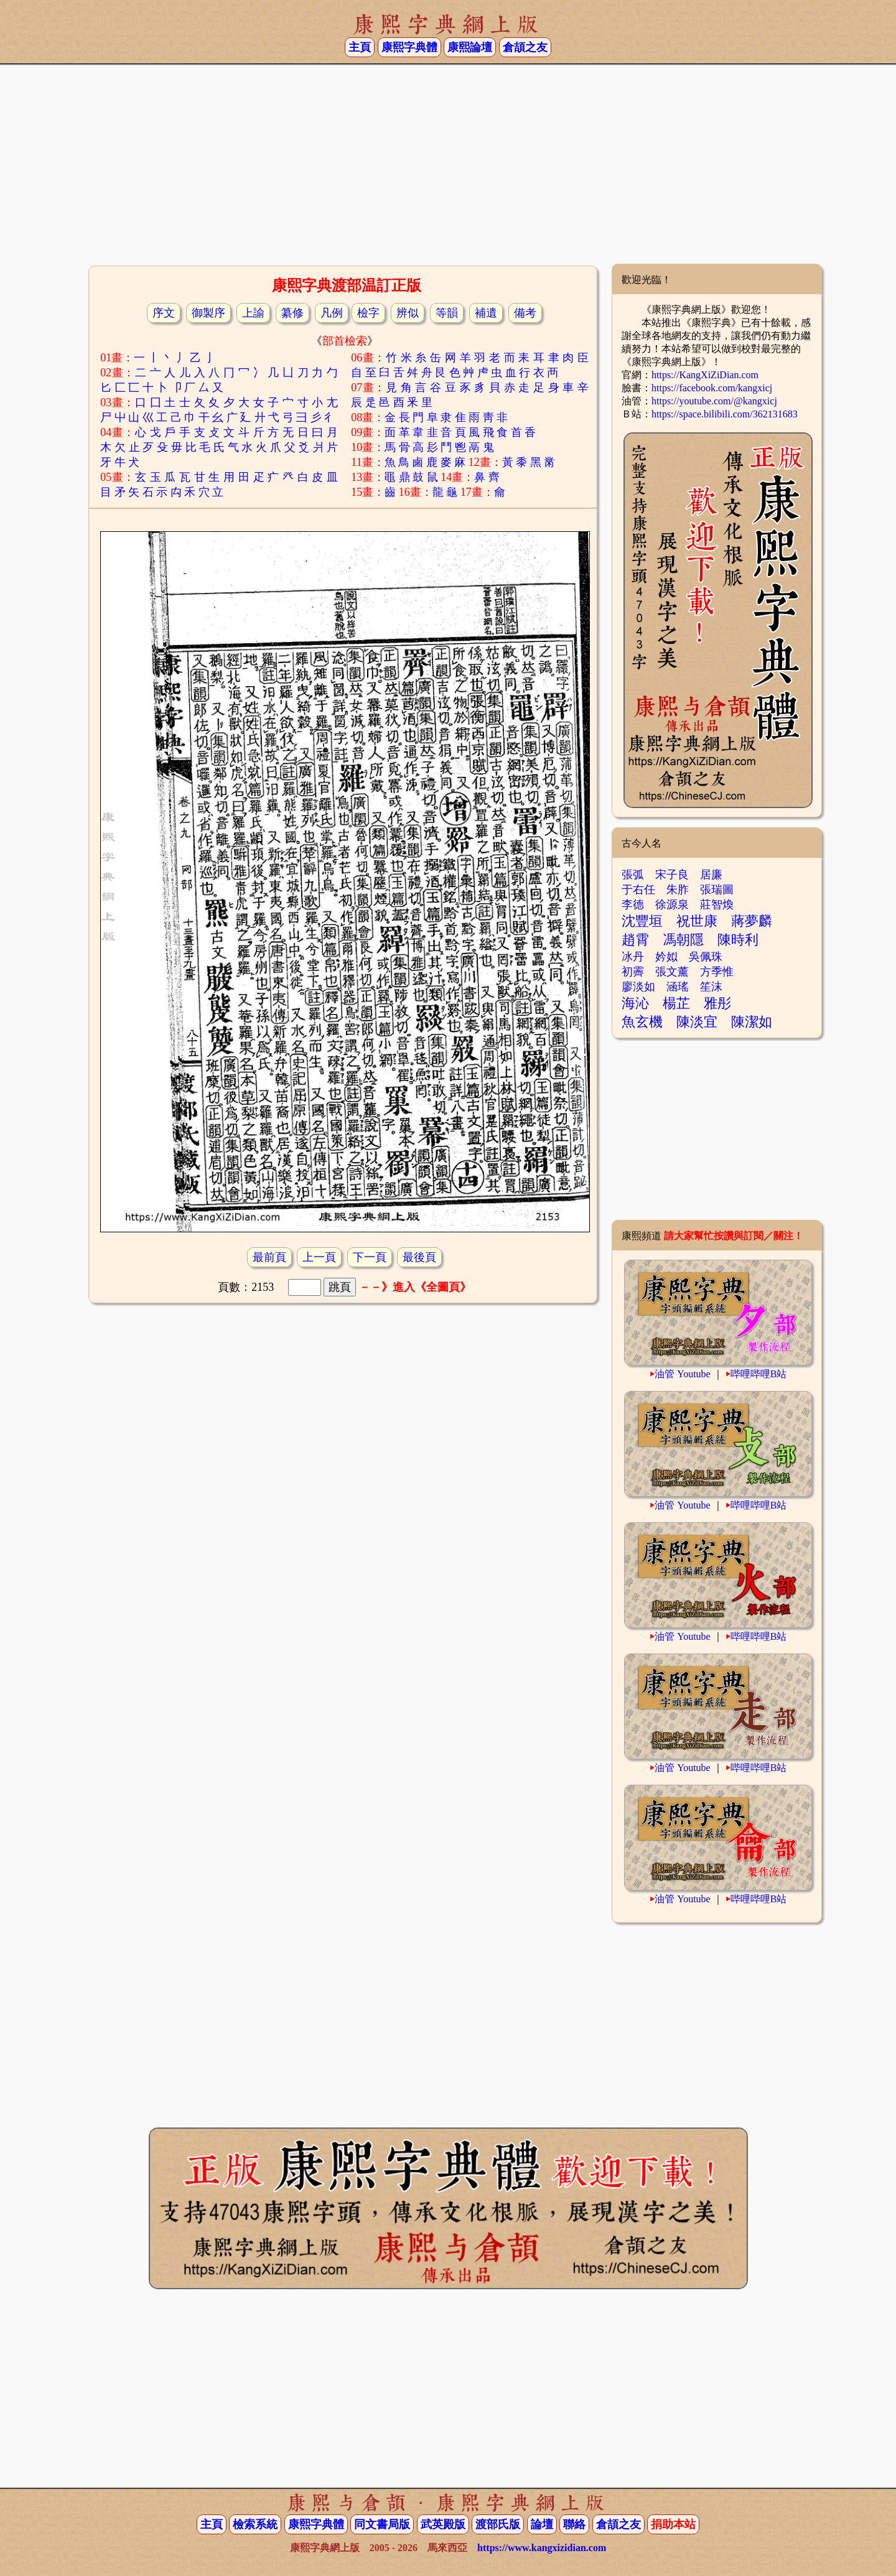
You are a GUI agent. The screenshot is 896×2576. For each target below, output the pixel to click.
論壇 (542, 2524)
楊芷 (676, 1003)
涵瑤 (677, 986)
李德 (633, 904)
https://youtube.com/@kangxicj (714, 401)
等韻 (447, 313)
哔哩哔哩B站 (758, 1374)
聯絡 (574, 2524)
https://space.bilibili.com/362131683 (724, 414)
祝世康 (696, 921)
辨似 (407, 313)
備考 (525, 313)
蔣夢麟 (751, 921)
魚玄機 (642, 1022)
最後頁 (419, 1257)
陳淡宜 (696, 1022)
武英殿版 (443, 2524)
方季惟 (717, 971)
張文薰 (672, 971)
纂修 (292, 313)
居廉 (711, 874)
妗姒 (666, 957)
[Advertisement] (448, 164)
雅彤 (717, 1003)
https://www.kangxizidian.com (541, 2547)
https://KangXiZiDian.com (704, 375)
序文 (163, 313)
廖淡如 (638, 986)
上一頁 (319, 1257)
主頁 (359, 47)
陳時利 (737, 939)
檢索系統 (255, 2524)
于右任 (638, 889)
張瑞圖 (717, 889)
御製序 (208, 313)
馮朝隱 (683, 939)
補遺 (486, 313)
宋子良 (672, 874)
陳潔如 (751, 1022)
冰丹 (633, 957)
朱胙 (677, 889)
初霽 (633, 971)
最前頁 (269, 1257)
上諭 (253, 313)
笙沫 (711, 986)
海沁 (635, 1003)
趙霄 (635, 939)
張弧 (633, 874)
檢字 (368, 313)
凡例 (331, 313)
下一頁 (369, 1257)
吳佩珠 (705, 957)
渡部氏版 (497, 2524)
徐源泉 (672, 904)
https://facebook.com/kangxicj (711, 388)
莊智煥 (717, 904)
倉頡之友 (525, 47)
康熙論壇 (469, 47)
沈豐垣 (642, 921)
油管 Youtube (683, 1374)
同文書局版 (382, 2524)
